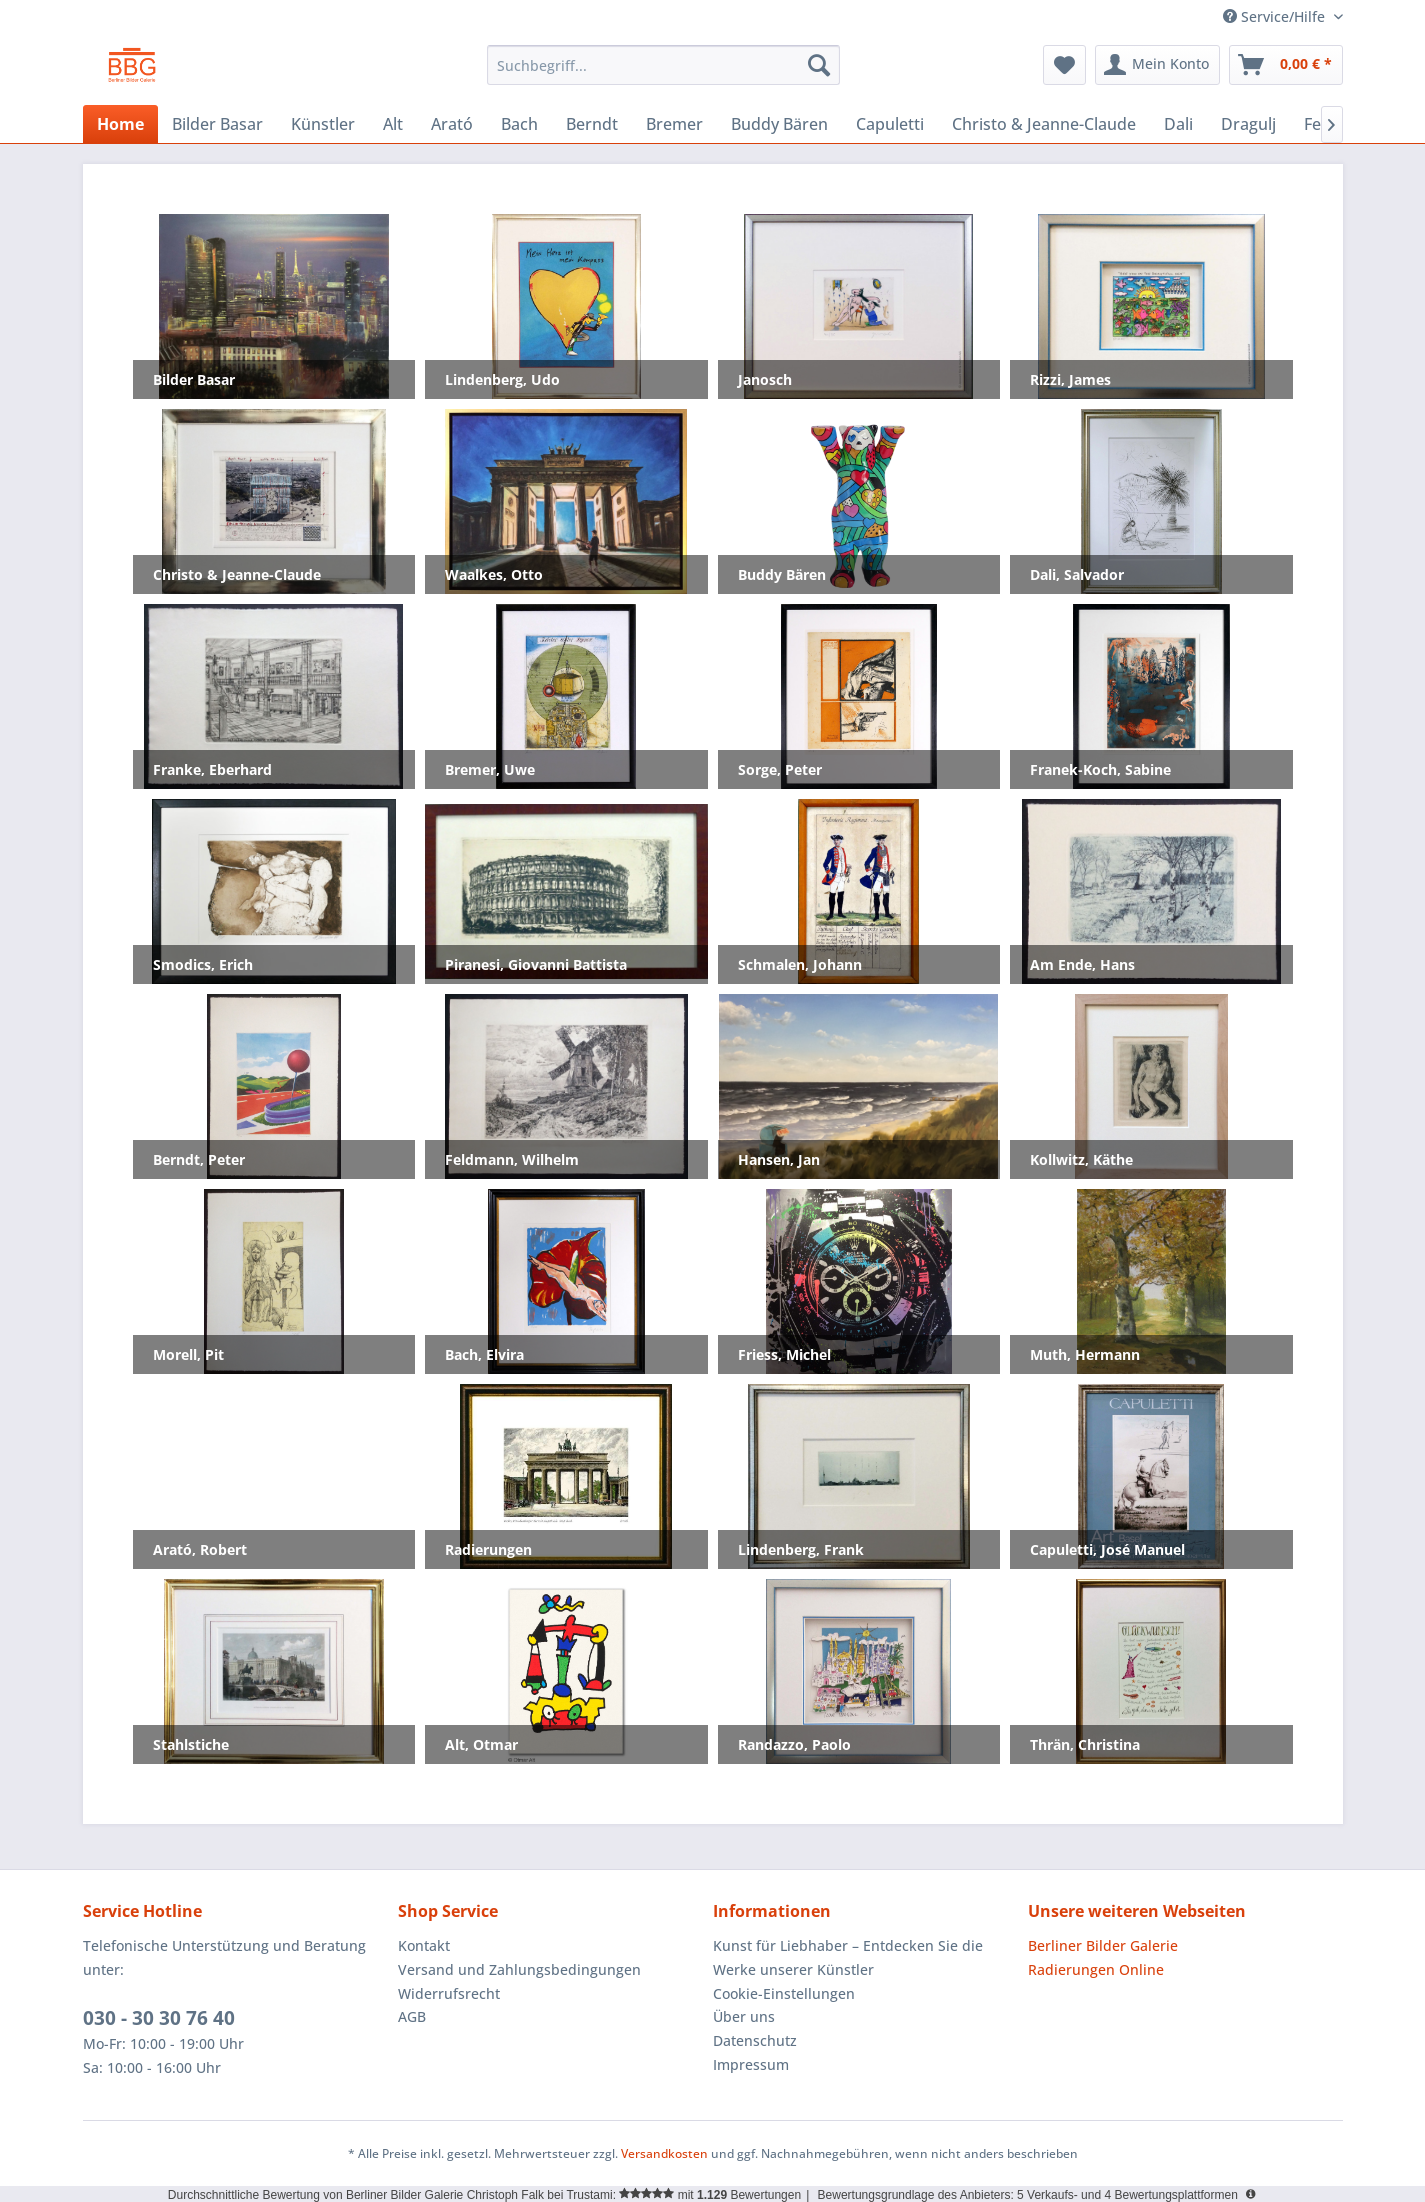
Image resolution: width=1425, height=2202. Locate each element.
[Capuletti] (890, 124)
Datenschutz (755, 2040)
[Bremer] (674, 124)
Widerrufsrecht (449, 1993)
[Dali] (1178, 124)
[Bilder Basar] (217, 124)
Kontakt (424, 1945)
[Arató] (452, 124)
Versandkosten (664, 2153)
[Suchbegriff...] (663, 65)
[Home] (120, 124)
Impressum (751, 2064)
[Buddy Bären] (779, 124)
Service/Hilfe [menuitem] (1276, 16)
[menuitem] (663, 65)
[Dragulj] (1248, 124)
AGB (412, 2016)
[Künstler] (323, 124)
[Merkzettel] (1064, 65)
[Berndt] (592, 124)
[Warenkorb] (1286, 65)
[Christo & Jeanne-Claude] (1044, 124)
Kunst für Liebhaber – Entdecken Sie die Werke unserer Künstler (848, 1957)
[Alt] (393, 124)
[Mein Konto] (1157, 65)
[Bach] (519, 124)
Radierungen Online (1096, 1969)
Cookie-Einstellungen (784, 1993)
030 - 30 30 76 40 (159, 2018)
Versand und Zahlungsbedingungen (519, 1969)
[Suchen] (819, 65)
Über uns (744, 2016)
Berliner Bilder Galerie (1103, 1945)
